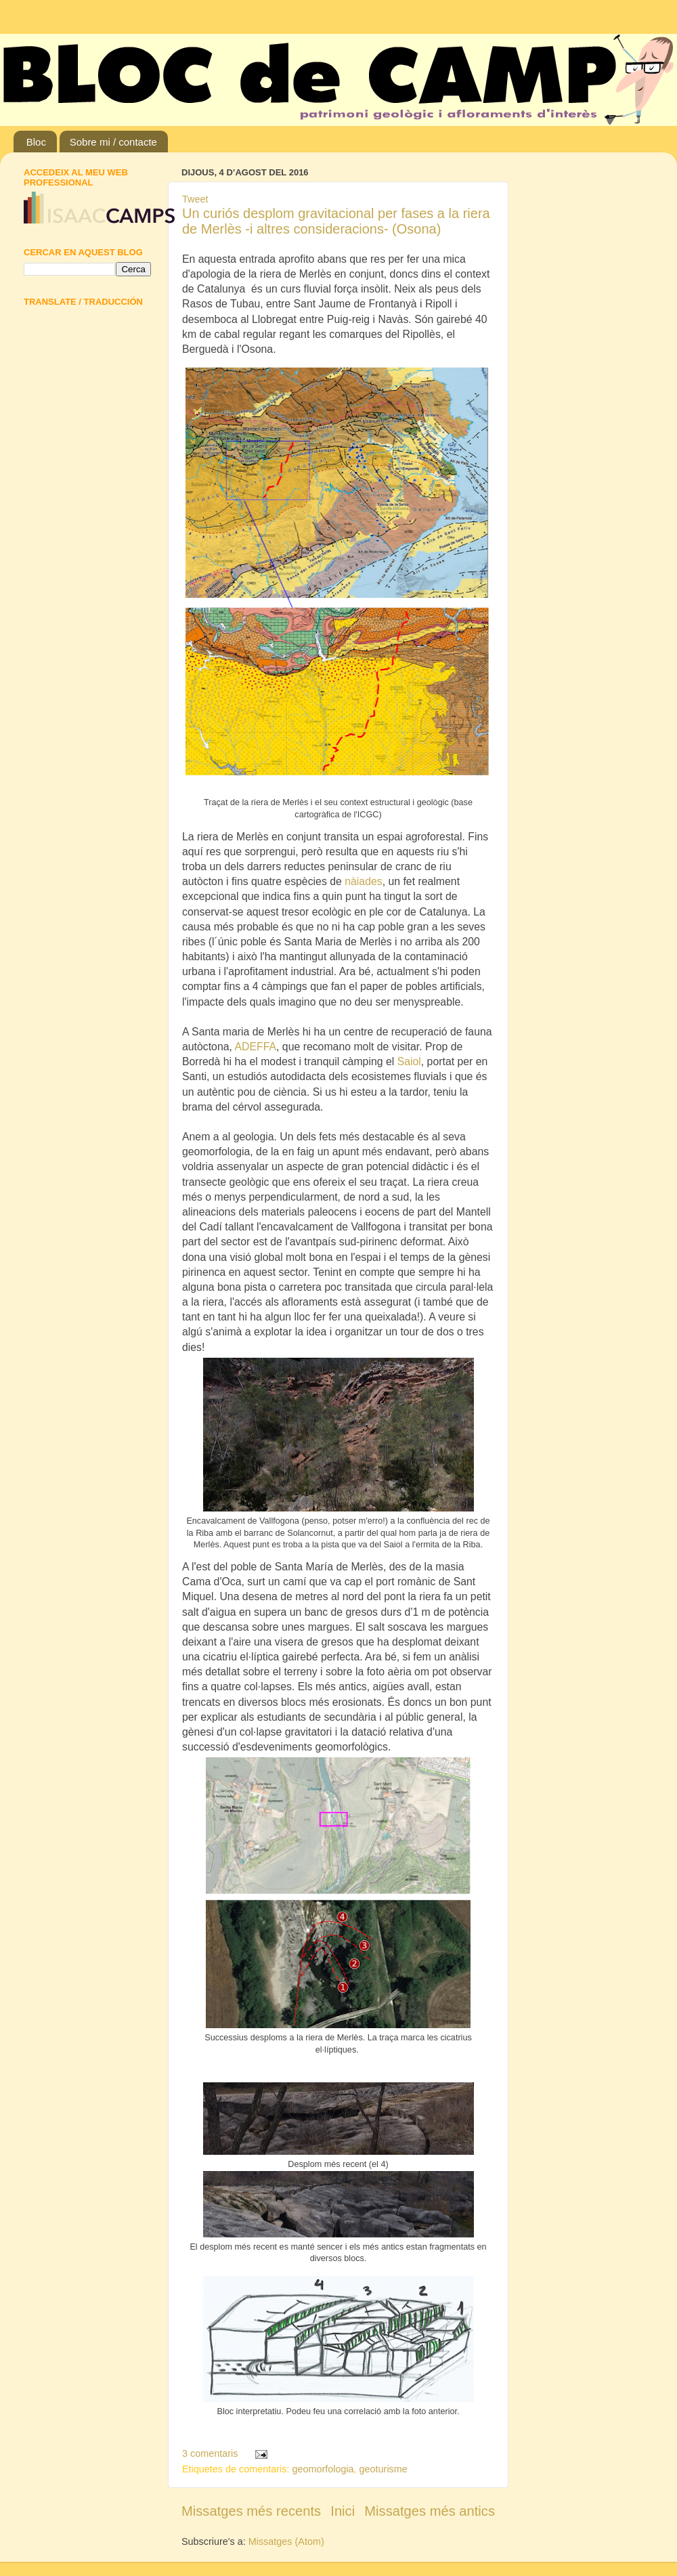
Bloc (36, 142)
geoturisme (383, 2469)
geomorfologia (322, 2469)
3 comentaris (210, 2453)
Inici (342, 2511)
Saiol (409, 1061)
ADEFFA (255, 1046)
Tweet (195, 199)
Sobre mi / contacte (113, 142)
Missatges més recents (251, 2511)
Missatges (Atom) (286, 2541)
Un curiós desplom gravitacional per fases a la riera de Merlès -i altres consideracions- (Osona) (336, 221)
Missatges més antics (429, 2511)
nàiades (363, 881)
